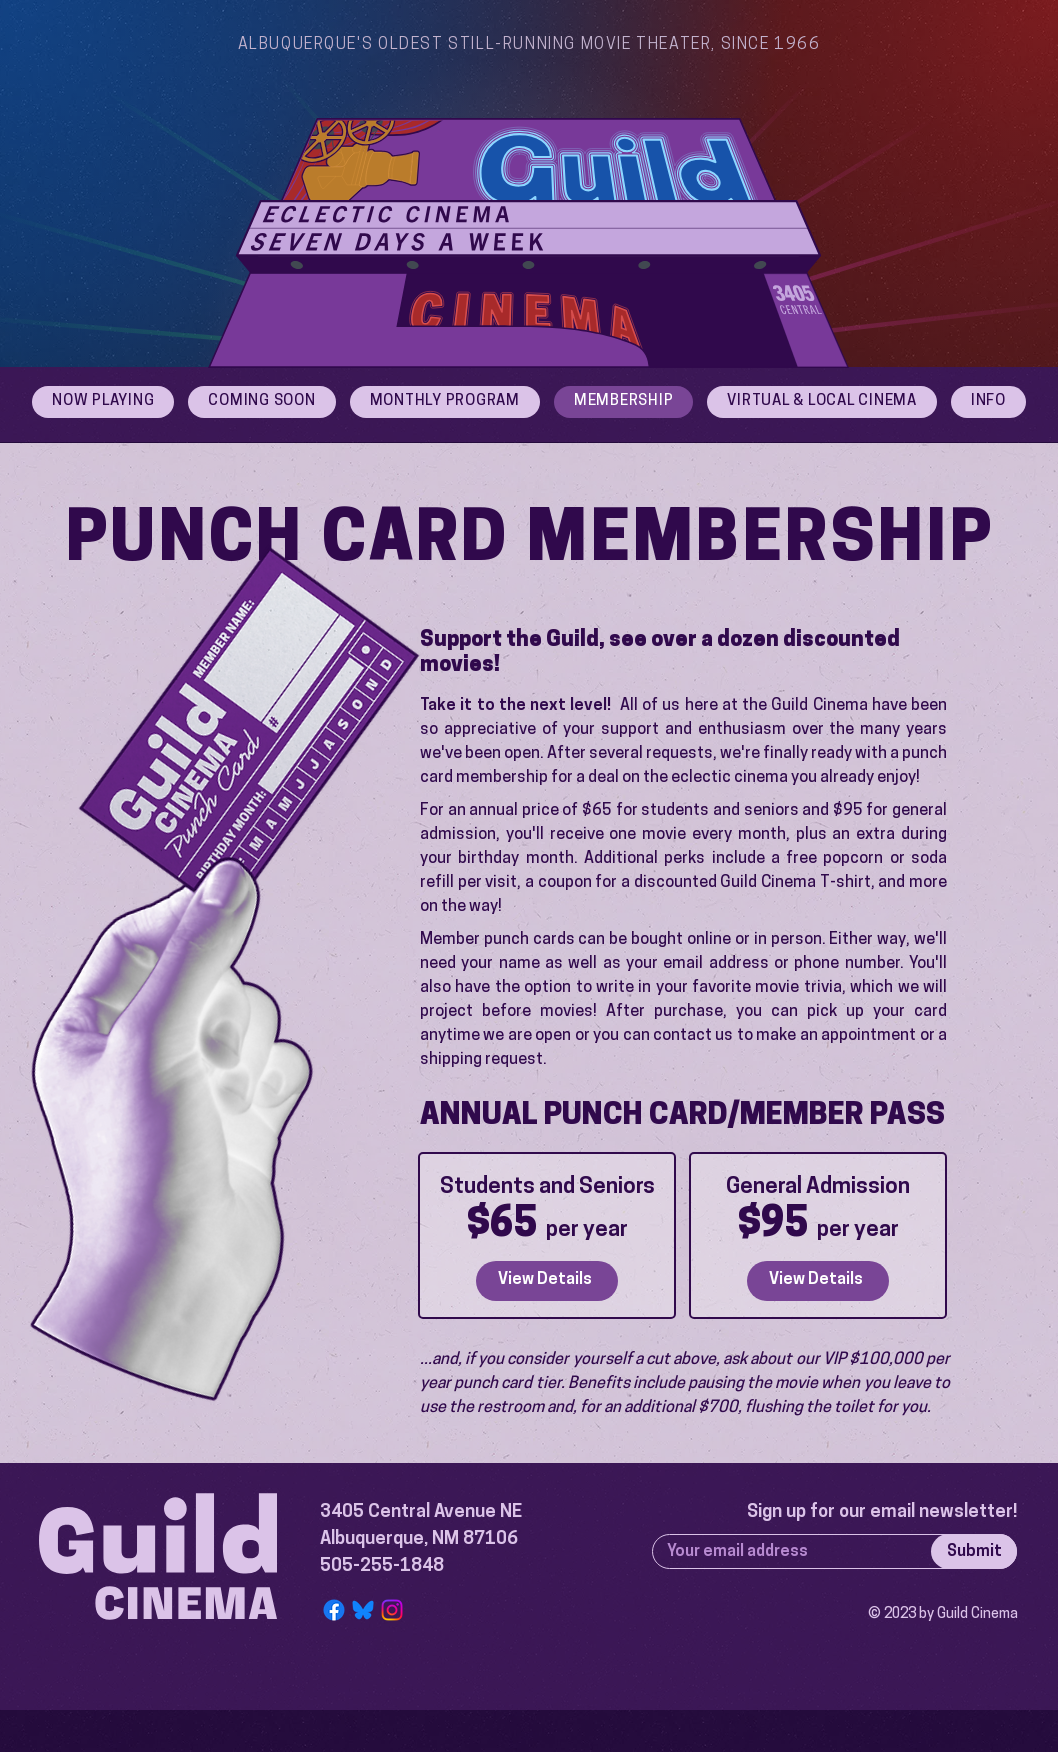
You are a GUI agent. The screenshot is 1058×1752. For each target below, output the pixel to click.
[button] (988, 402)
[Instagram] (392, 1610)
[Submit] (974, 1551)
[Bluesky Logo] (363, 1610)
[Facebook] (334, 1610)
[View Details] (547, 1281)
